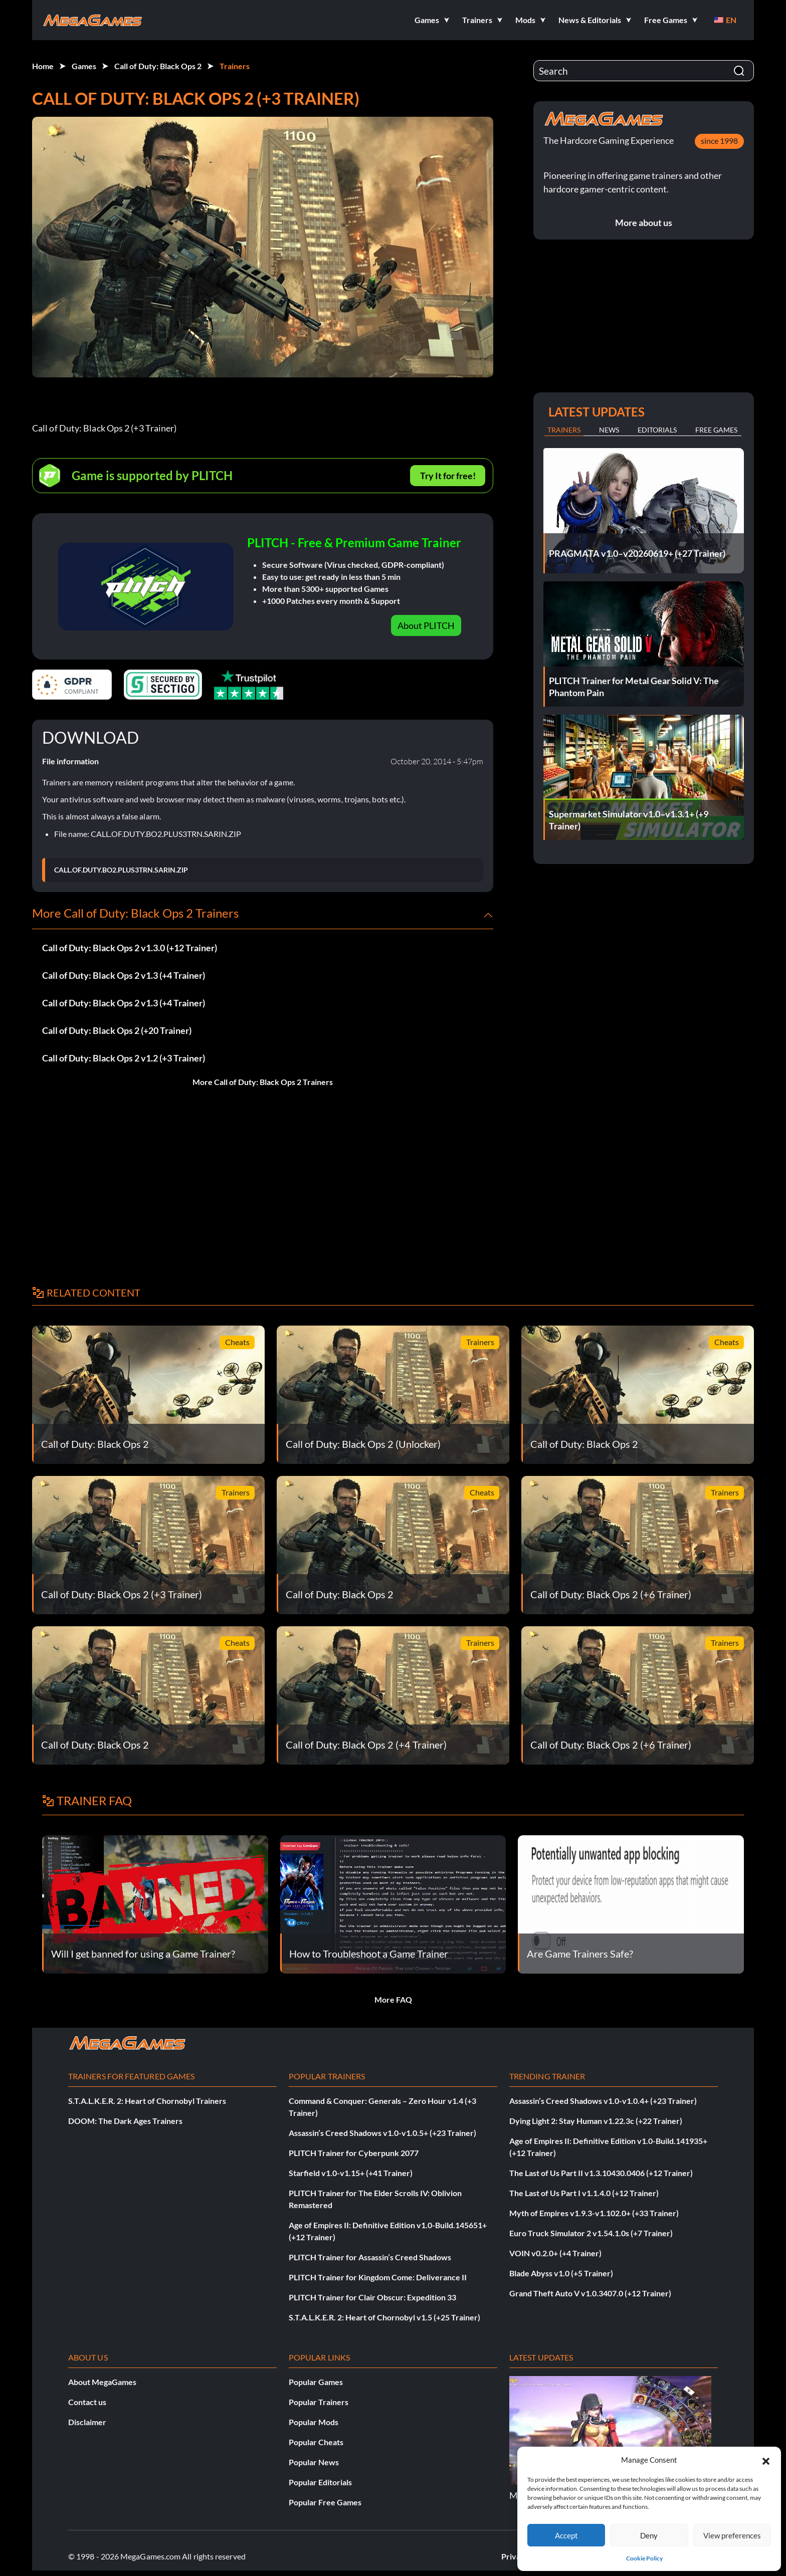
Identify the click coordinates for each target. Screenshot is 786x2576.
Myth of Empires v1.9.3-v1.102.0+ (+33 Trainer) (594, 2213)
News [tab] (609, 429)
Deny (649, 2535)
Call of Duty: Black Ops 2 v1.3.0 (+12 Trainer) (129, 947)
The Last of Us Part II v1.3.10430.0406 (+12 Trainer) (601, 2173)
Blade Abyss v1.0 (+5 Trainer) (561, 2273)
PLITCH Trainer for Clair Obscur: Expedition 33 (372, 2297)
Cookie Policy (644, 2558)
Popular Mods (313, 2422)
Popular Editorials (320, 2482)
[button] (766, 2460)
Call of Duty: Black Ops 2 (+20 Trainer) (116, 1030)
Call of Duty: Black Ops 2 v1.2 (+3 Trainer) (123, 1057)
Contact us (87, 2402)
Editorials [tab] (657, 429)
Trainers (235, 66)
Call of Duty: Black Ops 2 (158, 66)
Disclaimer (87, 2422)
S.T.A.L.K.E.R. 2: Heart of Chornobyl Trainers (147, 2100)
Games (84, 66)
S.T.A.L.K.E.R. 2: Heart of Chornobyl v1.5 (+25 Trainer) (384, 2317)
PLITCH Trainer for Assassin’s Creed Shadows (370, 2257)
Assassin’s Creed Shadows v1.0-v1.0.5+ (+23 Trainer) (382, 2132)
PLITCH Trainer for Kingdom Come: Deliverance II (378, 2277)
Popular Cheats (316, 2442)
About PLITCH (426, 625)
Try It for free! (448, 475)
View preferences (732, 2535)
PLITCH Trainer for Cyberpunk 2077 (354, 2153)
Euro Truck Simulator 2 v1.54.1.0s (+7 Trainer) (591, 2233)
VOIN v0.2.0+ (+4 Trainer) (555, 2253)
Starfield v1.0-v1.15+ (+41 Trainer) (351, 2173)
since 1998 (719, 140)
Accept (566, 2535)
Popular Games (316, 2382)
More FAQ (393, 1999)
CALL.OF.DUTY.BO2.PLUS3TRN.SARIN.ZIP (121, 870)
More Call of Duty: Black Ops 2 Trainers (262, 1082)
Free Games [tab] (716, 429)
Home (43, 66)
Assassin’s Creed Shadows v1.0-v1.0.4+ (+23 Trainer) (603, 2100)
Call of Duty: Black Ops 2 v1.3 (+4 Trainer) (123, 975)
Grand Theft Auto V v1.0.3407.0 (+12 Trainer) (590, 2293)
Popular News (314, 2462)
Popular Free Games (325, 2502)
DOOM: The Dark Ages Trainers (125, 2120)
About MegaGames (102, 2382)
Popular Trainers (318, 2402)
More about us (643, 222)
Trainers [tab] (563, 429)
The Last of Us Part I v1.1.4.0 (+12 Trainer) (584, 2193)
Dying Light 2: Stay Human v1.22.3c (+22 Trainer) (595, 2120)
